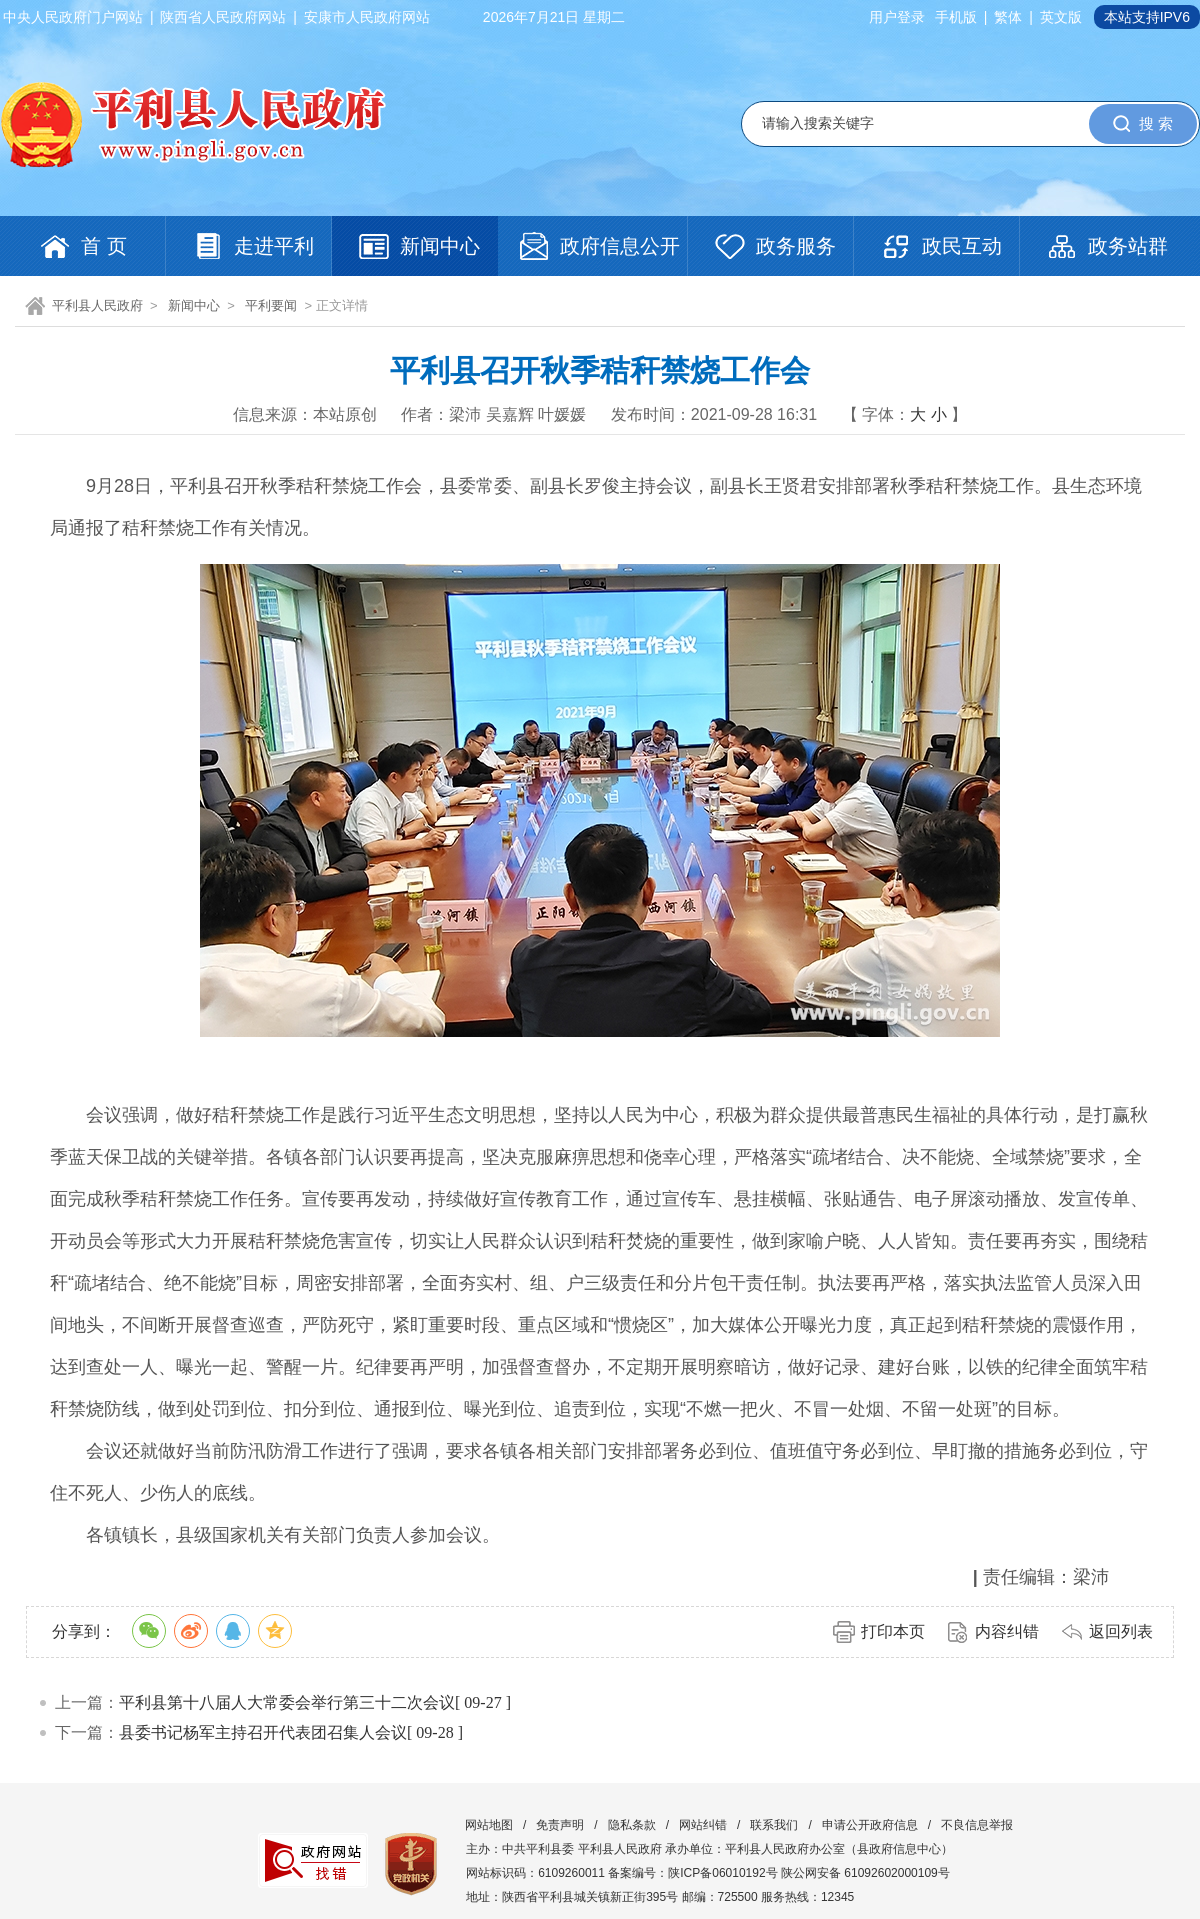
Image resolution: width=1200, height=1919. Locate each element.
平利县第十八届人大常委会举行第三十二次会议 (287, 1702)
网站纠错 (703, 1825)
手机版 (956, 17)
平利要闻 (271, 305)
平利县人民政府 (97, 305)
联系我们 (774, 1825)
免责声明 (560, 1825)
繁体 (1008, 17)
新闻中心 (194, 305)
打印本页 (893, 1631)
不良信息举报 (977, 1825)
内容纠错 (1007, 1631)
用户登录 (897, 17)
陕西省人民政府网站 (223, 17)
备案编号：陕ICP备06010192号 (692, 1873)
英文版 (1061, 17)
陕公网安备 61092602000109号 (865, 1873)
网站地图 (489, 1825)
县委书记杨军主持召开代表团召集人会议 (263, 1732)
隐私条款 (632, 1825)
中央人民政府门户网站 (73, 17)
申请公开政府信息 (870, 1825)
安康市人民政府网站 (367, 17)
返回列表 (1121, 1631)
